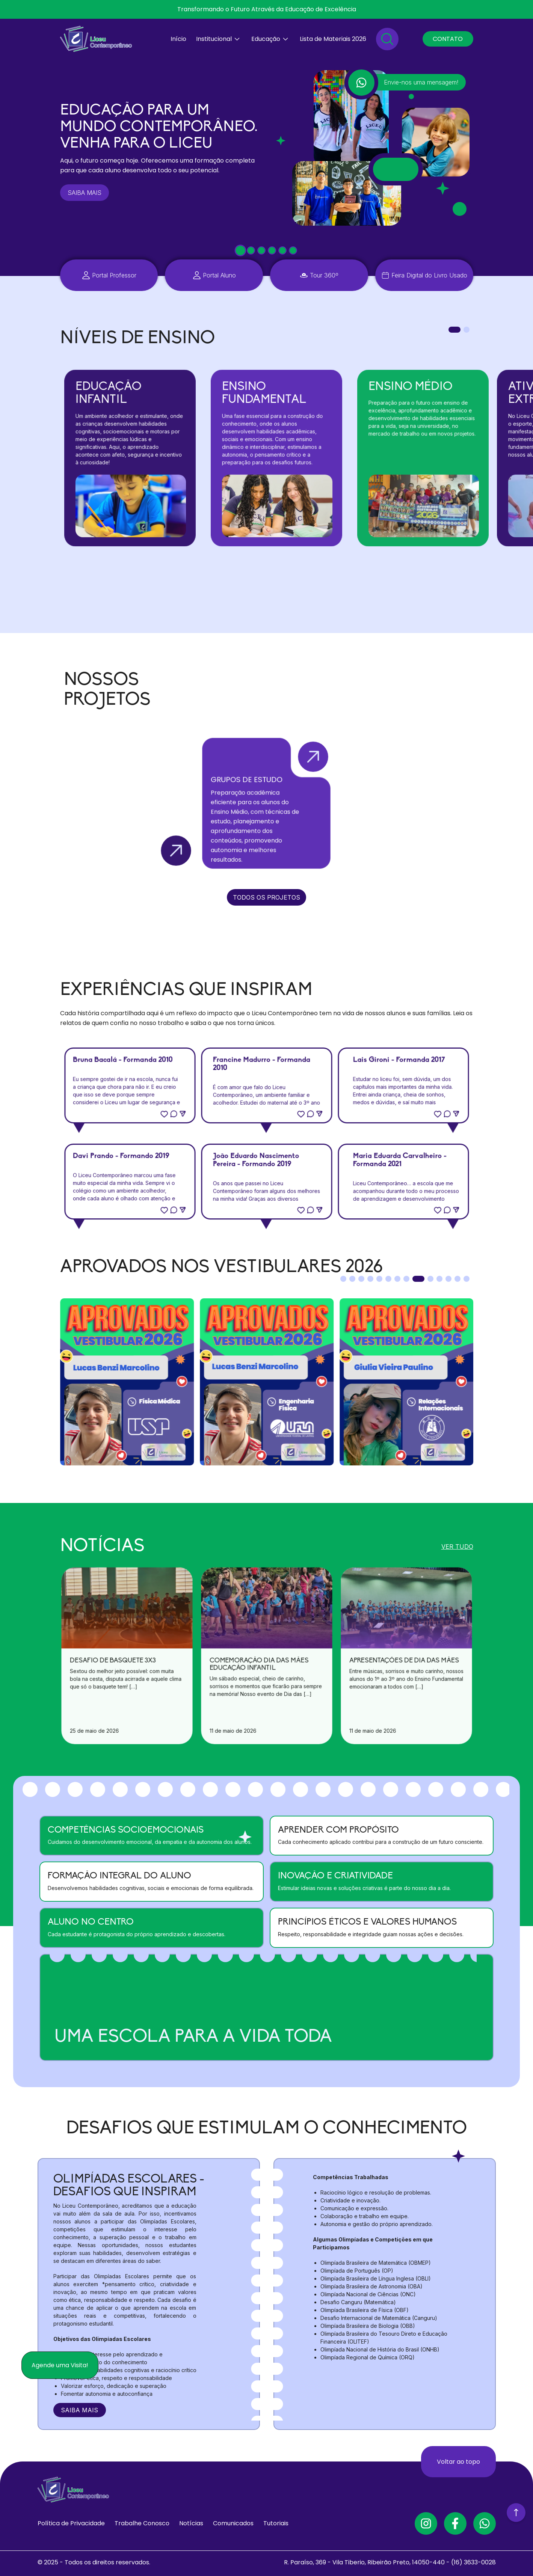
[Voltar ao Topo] (516, 2514)
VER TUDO (457, 1546)
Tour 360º (324, 275)
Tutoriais (275, 2523)
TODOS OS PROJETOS (266, 897)
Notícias (191, 2523)
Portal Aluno (219, 275)
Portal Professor (114, 275)
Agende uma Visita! (60, 2365)
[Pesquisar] (387, 39)
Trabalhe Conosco (142, 2523)
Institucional (214, 39)
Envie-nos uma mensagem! (421, 82)
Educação (265, 39)
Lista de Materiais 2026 (333, 39)
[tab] (240, 250)
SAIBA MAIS (84, 192)
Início (178, 39)
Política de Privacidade (71, 2523)
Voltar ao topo (458, 2461)
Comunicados (233, 2523)
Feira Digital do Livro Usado (429, 275)
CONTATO (448, 39)
